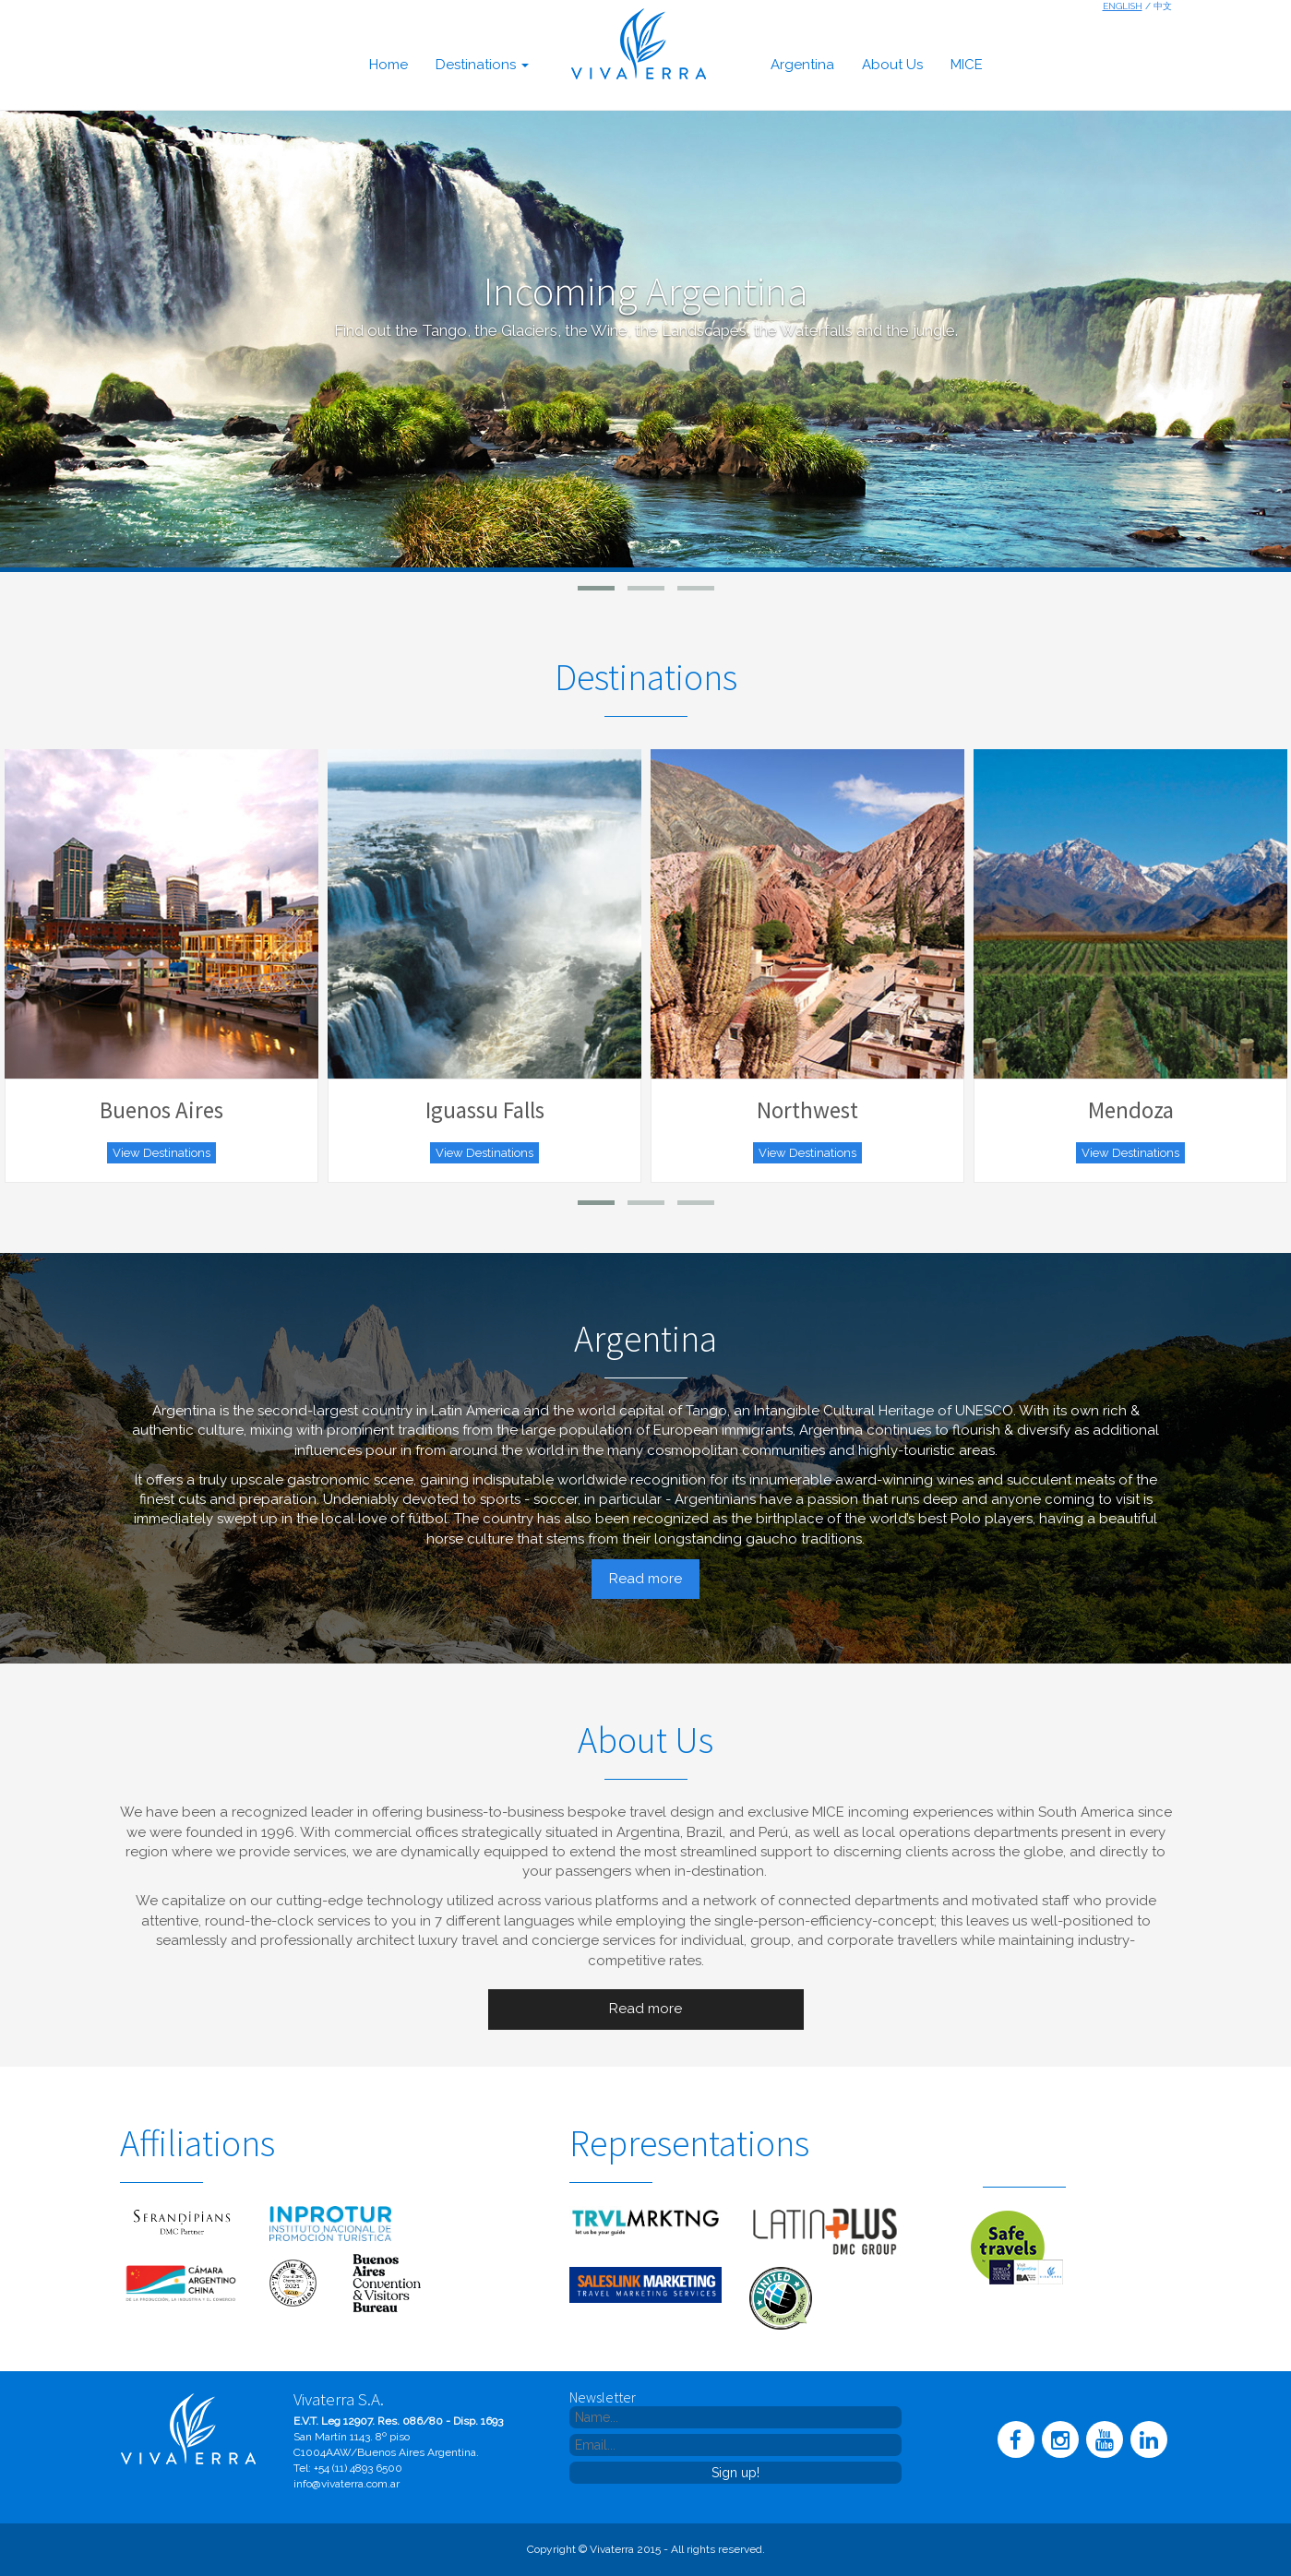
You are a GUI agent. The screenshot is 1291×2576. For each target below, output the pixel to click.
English (1122, 6)
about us (892, 64)
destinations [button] (482, 64)
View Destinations (161, 1153)
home (388, 64)
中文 (1163, 6)
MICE (966, 64)
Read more (645, 1578)
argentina (802, 64)
